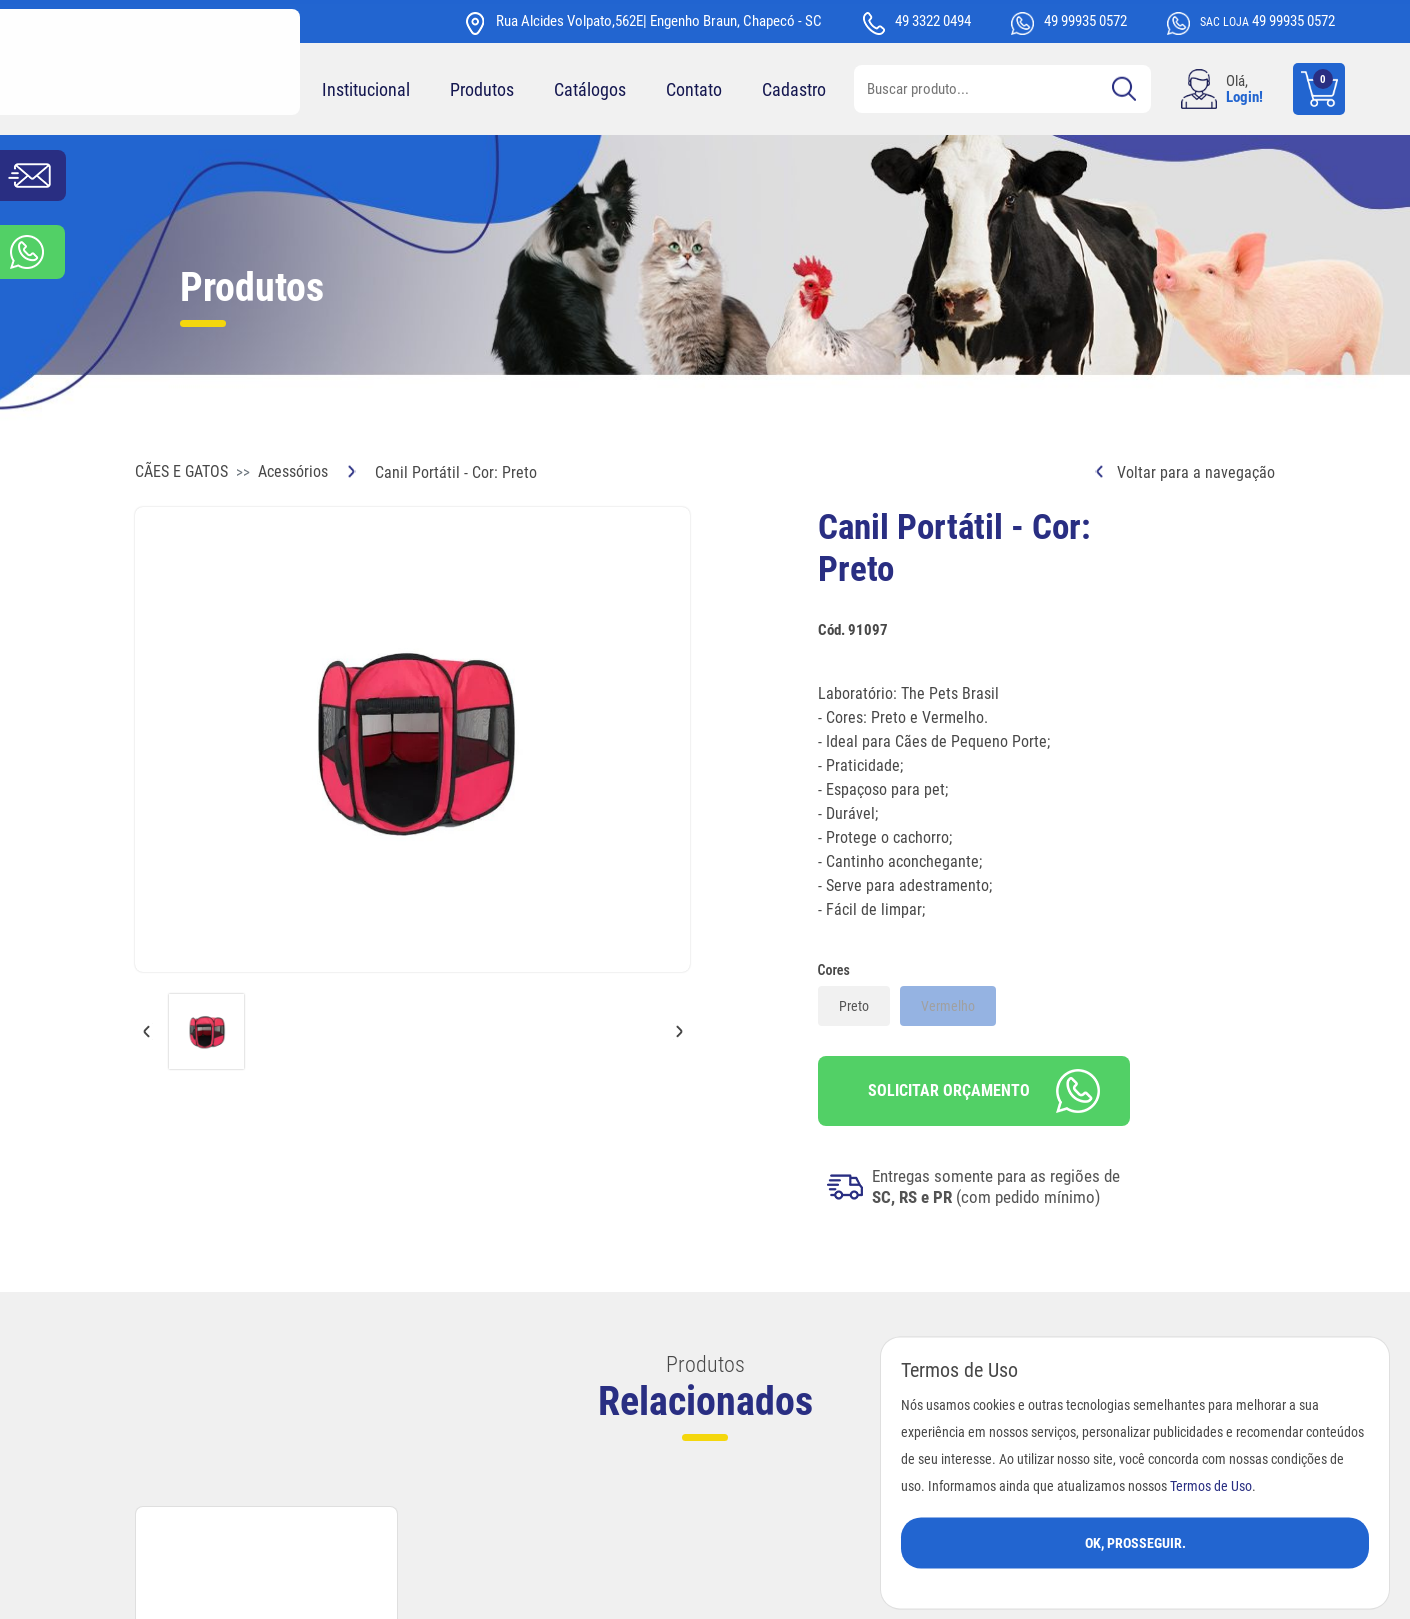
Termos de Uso (1211, 1485)
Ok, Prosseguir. (1135, 1542)
